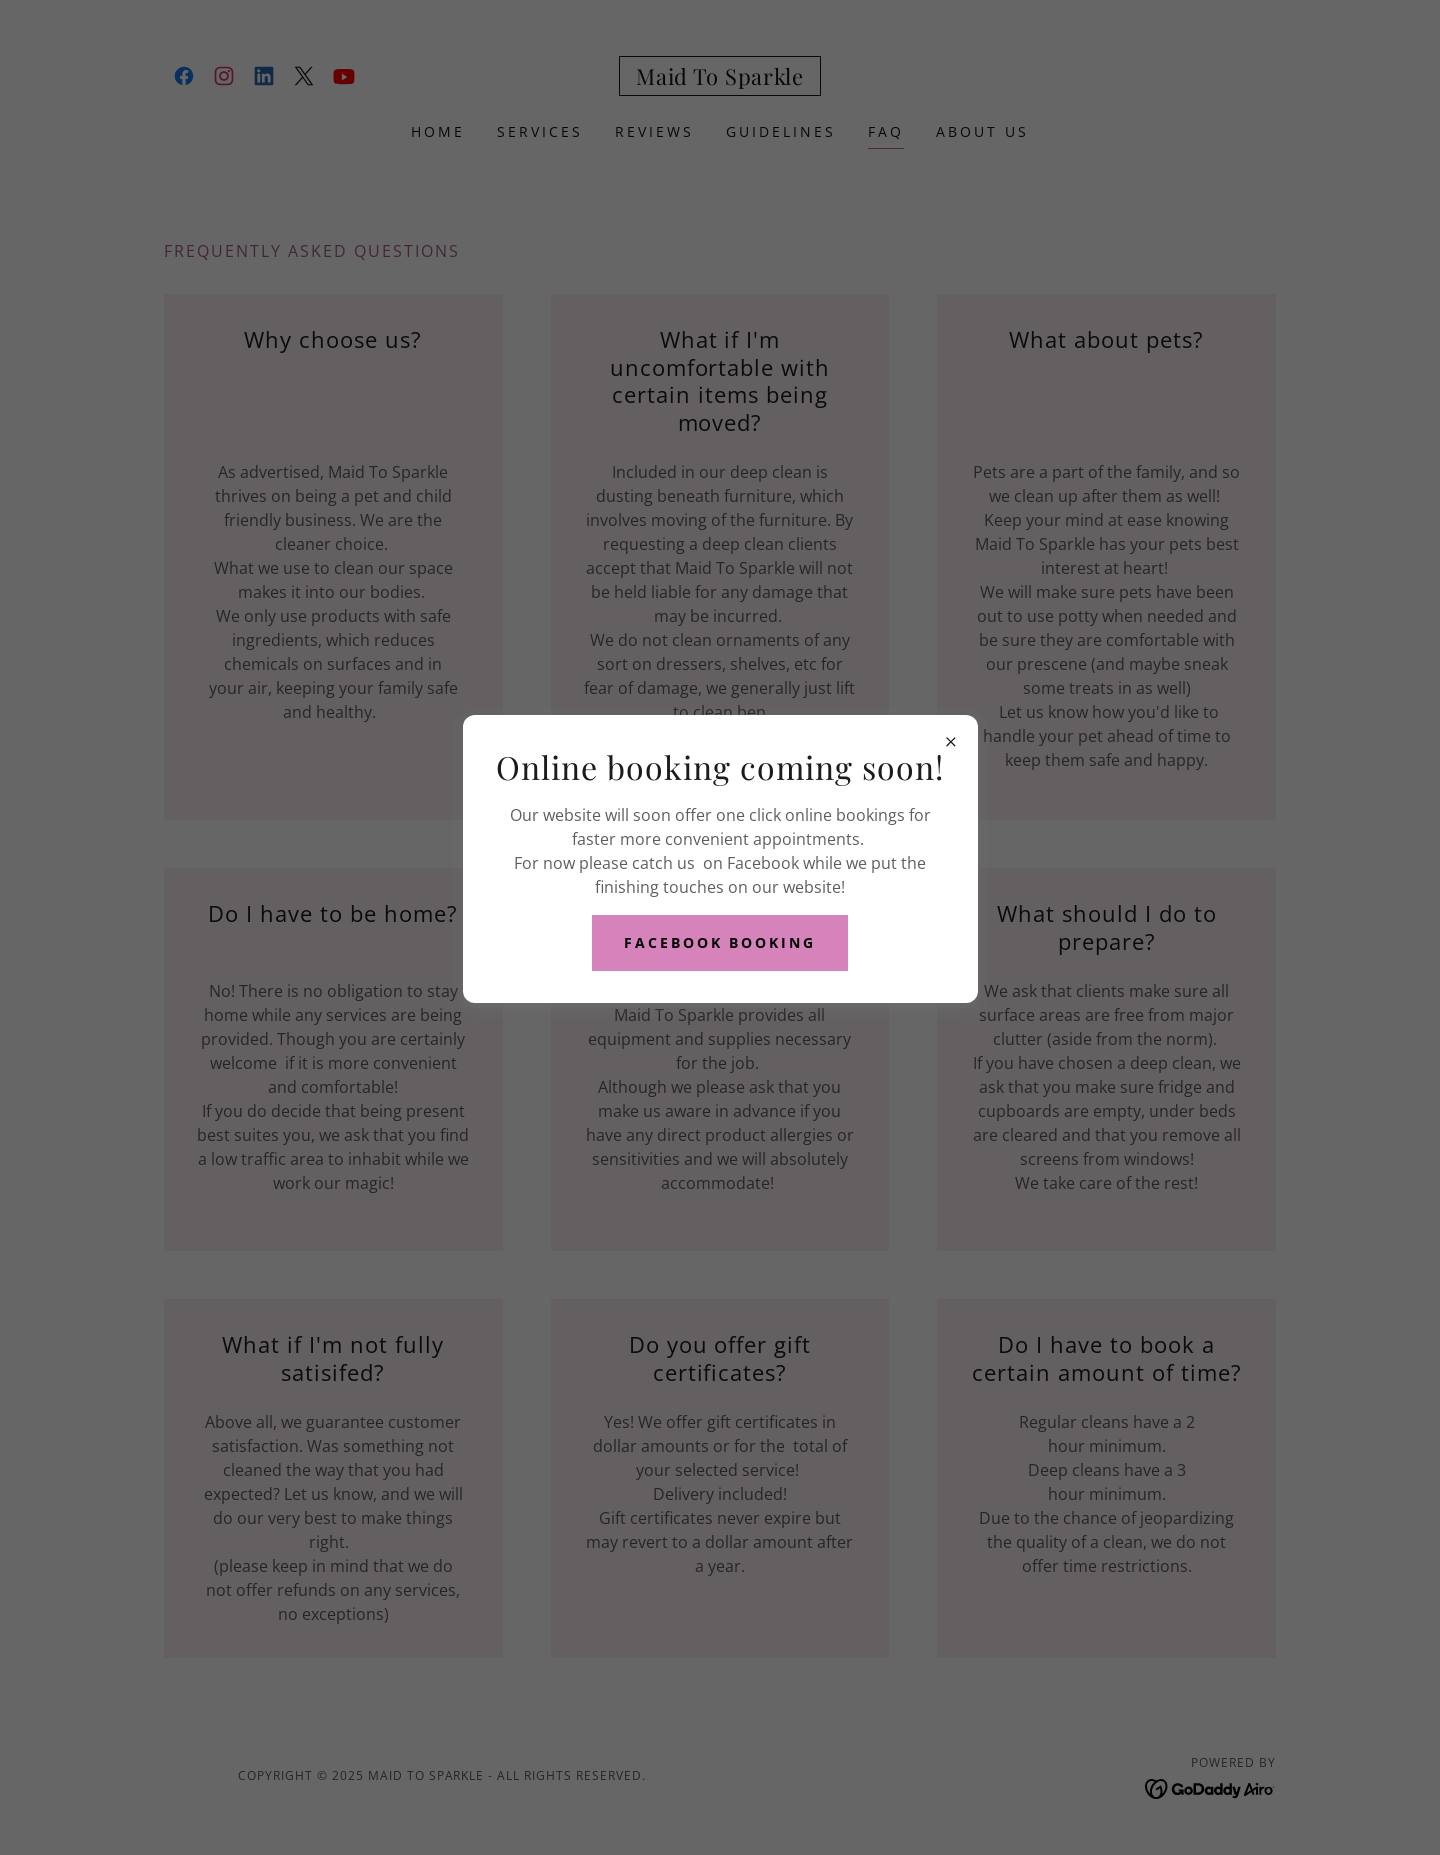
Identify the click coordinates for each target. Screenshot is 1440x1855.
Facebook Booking (720, 942)
